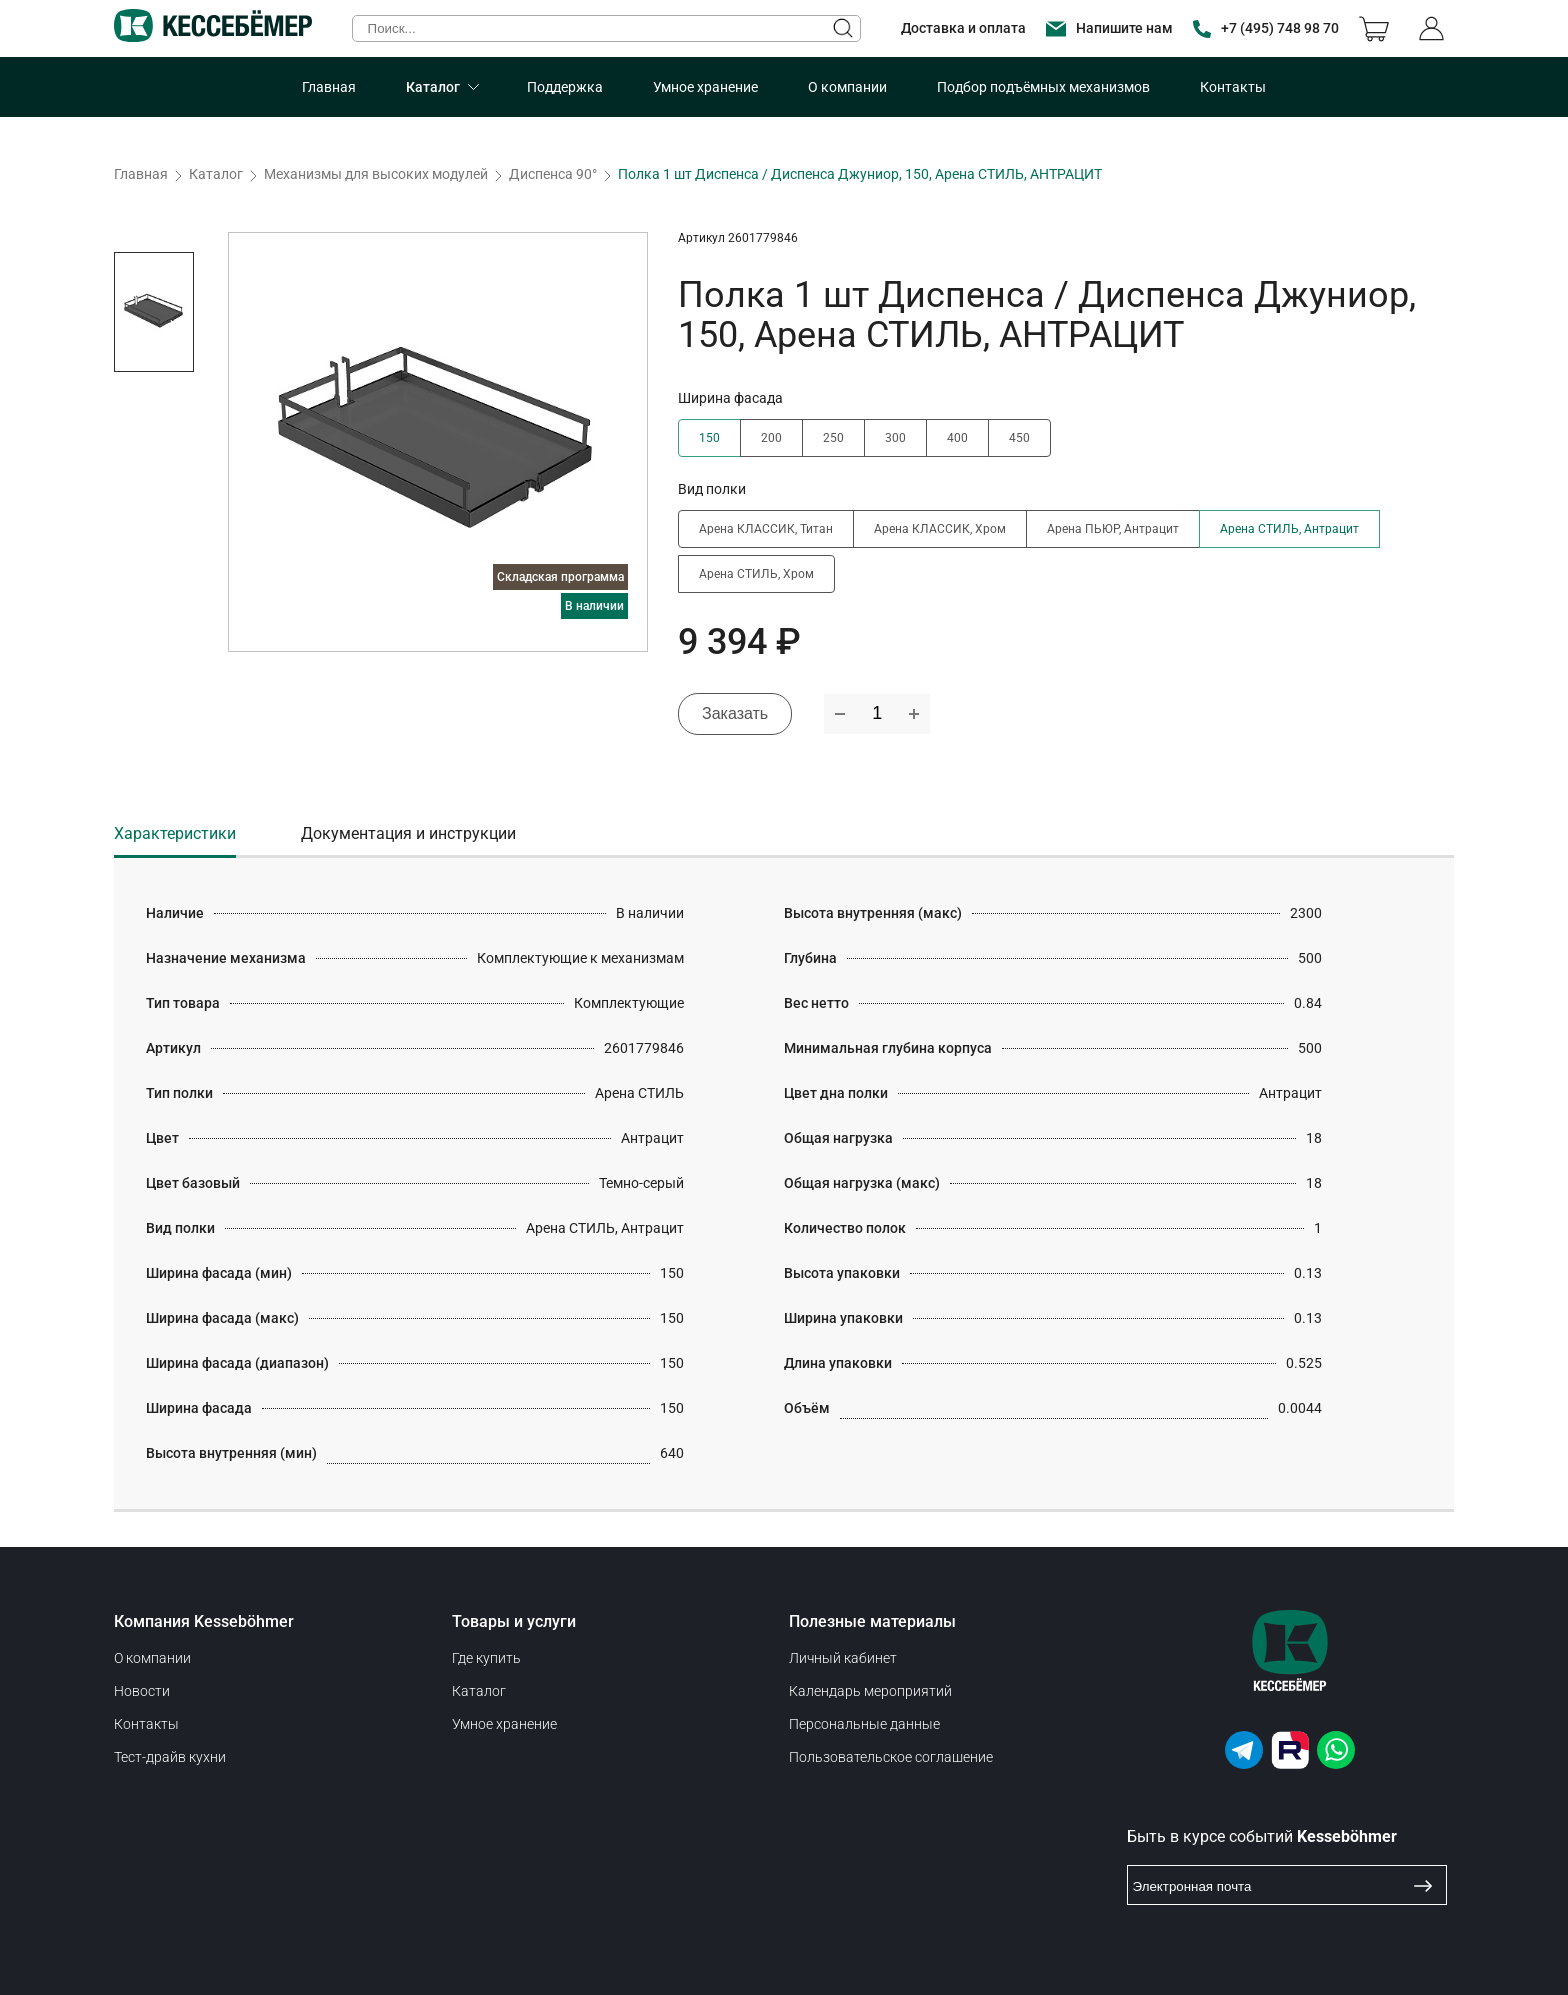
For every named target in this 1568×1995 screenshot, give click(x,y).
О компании (847, 87)
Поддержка (565, 87)
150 (709, 438)
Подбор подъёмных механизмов (1043, 87)
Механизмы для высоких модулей (376, 174)
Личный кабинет (843, 1658)
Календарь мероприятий (870, 1691)
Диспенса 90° (553, 174)
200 (771, 438)
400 (957, 438)
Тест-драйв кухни (170, 1757)
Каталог (433, 87)
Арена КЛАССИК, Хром (940, 529)
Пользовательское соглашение (891, 1757)
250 (833, 438)
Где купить (486, 1658)
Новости (142, 1691)
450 (1019, 438)
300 (895, 438)
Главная (329, 87)
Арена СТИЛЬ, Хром (756, 574)
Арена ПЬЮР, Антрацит (1113, 529)
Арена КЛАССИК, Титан (766, 529)
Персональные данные (864, 1724)
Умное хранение (705, 87)
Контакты (1233, 87)
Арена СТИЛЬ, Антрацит (1289, 529)
